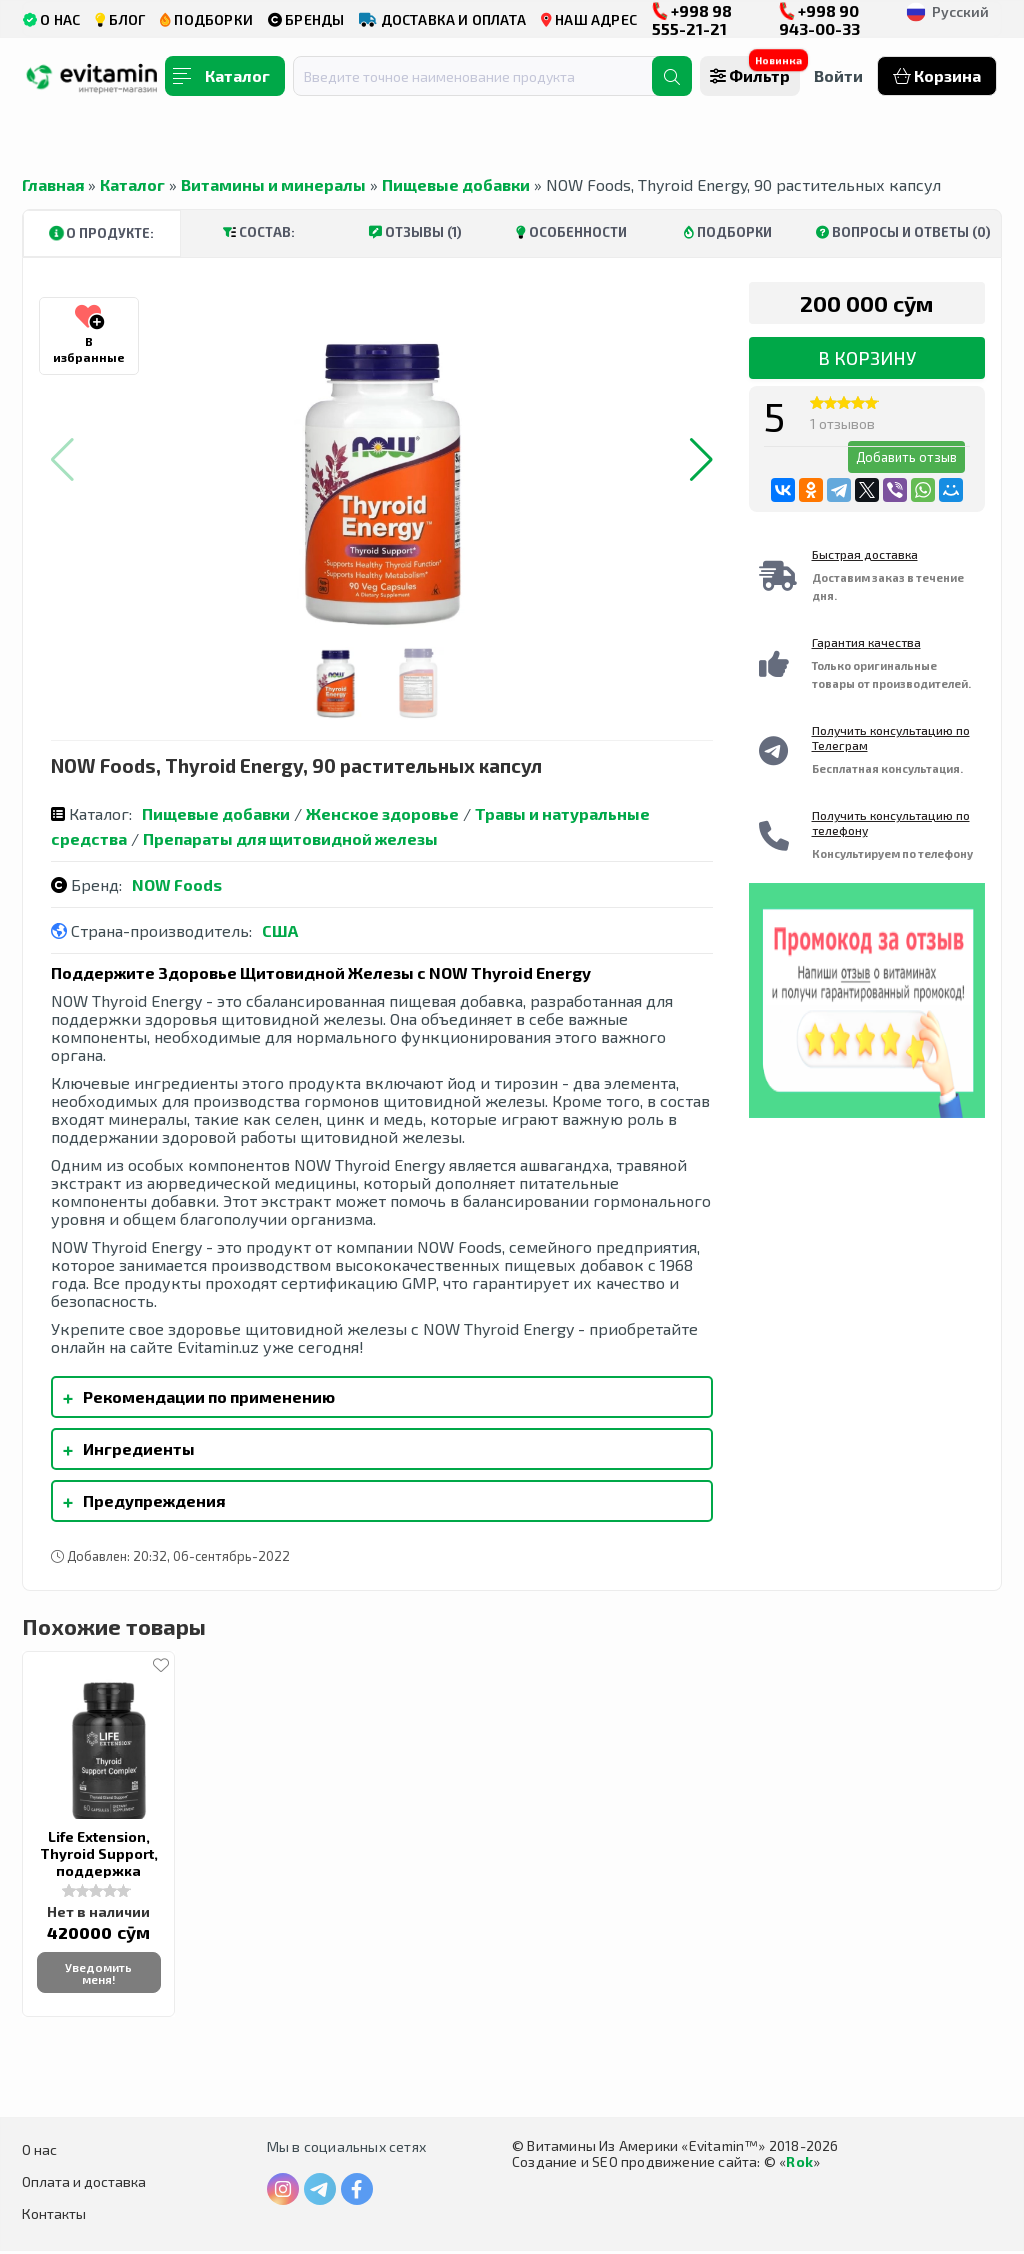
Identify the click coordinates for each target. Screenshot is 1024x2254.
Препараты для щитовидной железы (290, 838)
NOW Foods (177, 884)
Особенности (571, 232)
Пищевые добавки (456, 184)
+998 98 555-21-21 (692, 19)
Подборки (728, 232)
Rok (799, 2164)
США (280, 930)
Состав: (259, 232)
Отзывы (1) (415, 232)
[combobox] (485, 76)
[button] (701, 460)
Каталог (132, 184)
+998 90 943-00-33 (819, 19)
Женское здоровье (382, 813)
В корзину (867, 358)
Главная (53, 184)
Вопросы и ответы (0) (903, 232)
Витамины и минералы (273, 184)
